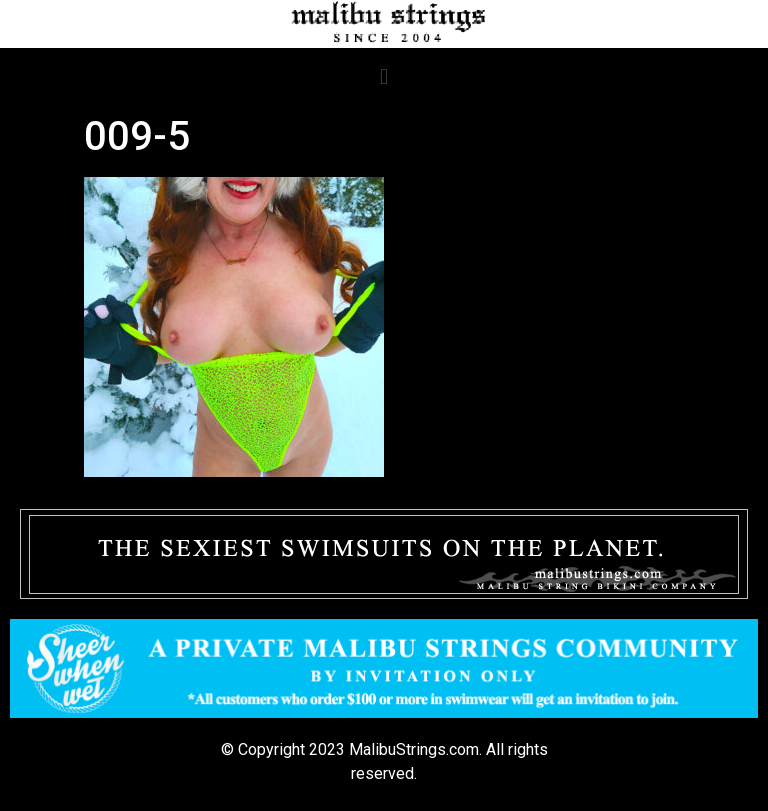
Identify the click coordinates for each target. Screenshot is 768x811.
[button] (383, 76)
